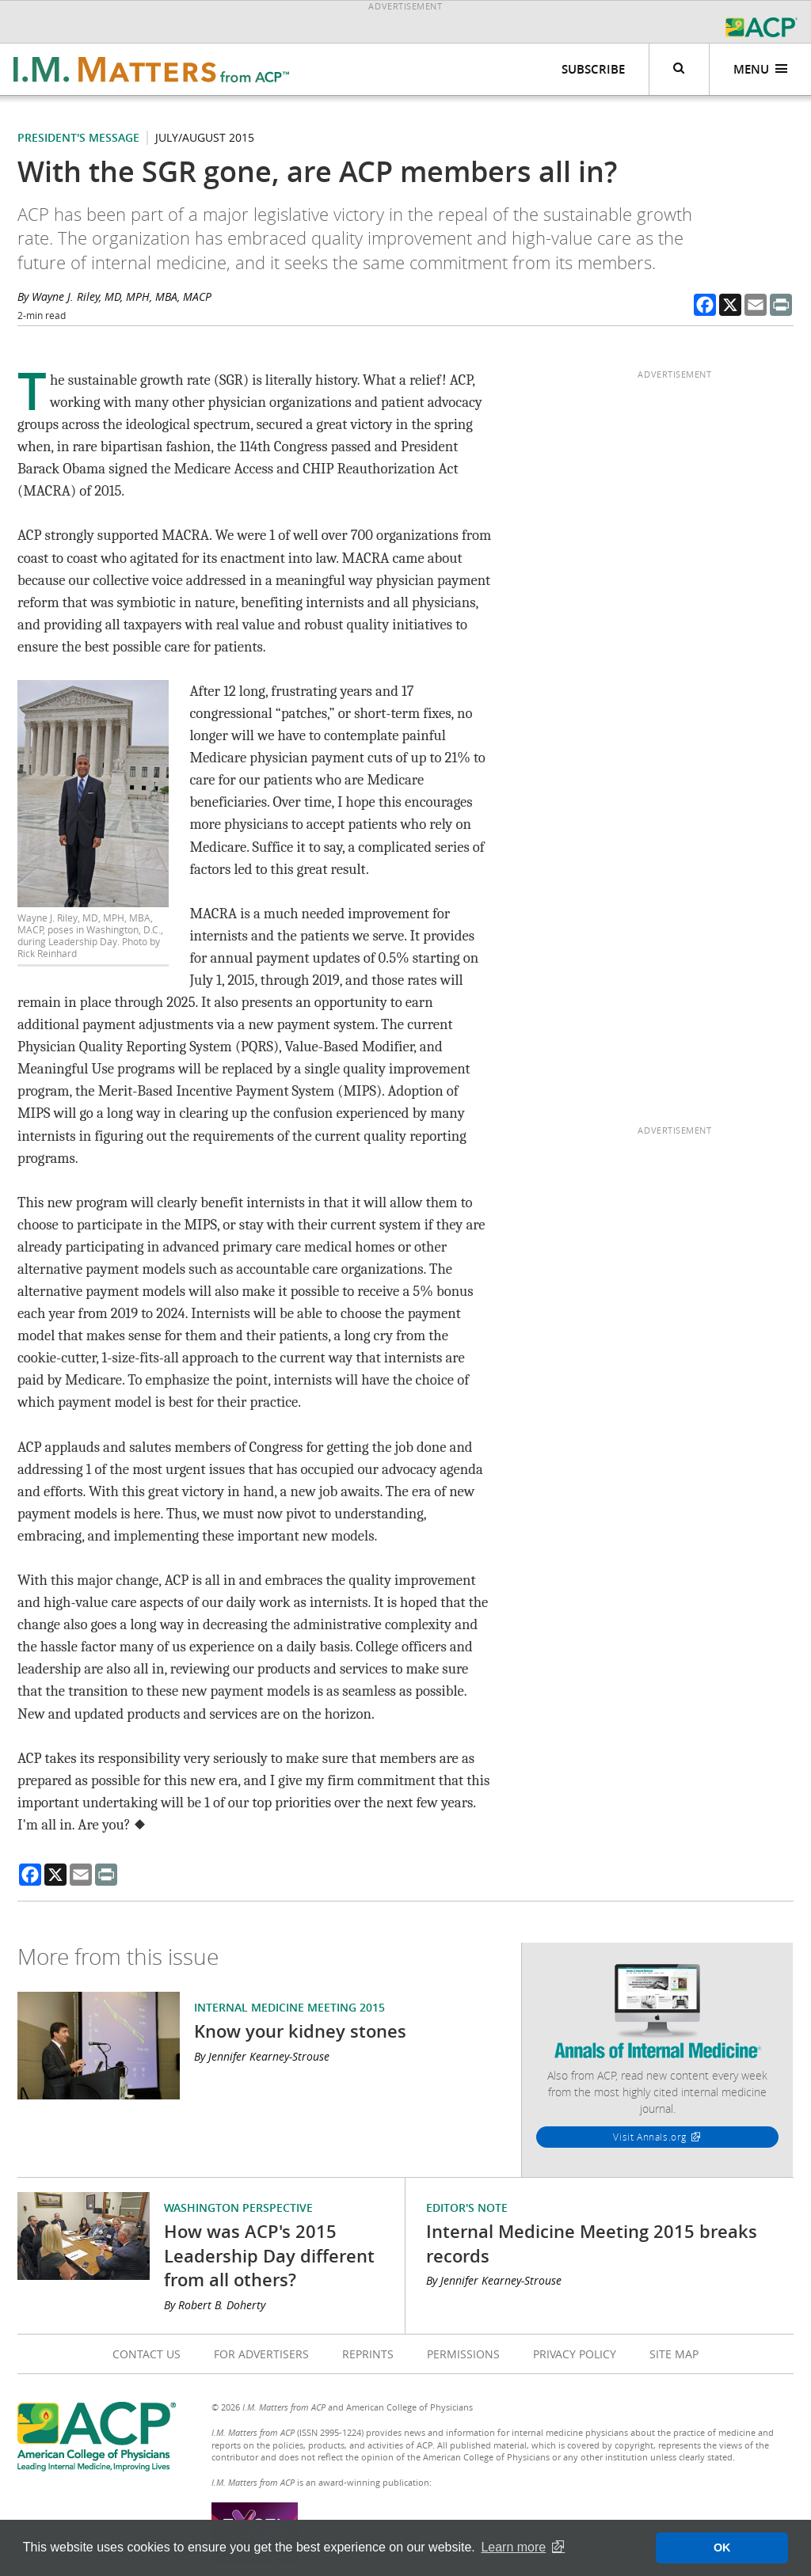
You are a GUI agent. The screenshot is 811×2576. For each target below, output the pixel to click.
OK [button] (722, 2547)
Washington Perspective (238, 2207)
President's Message (78, 137)
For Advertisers (261, 2353)
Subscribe (593, 69)
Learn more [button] (513, 2547)
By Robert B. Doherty (214, 2304)
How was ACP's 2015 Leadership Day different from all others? (269, 2255)
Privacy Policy (574, 2353)
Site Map (674, 2353)
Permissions (463, 2353)
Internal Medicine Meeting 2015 (289, 2007)
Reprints (368, 2353)
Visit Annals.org (650, 2136)
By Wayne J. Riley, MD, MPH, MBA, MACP (114, 296)
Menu (760, 69)
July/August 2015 (204, 137)
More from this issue (118, 1956)
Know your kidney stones (300, 2031)
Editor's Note (467, 2207)
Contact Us (146, 2353)
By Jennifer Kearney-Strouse (261, 2056)
